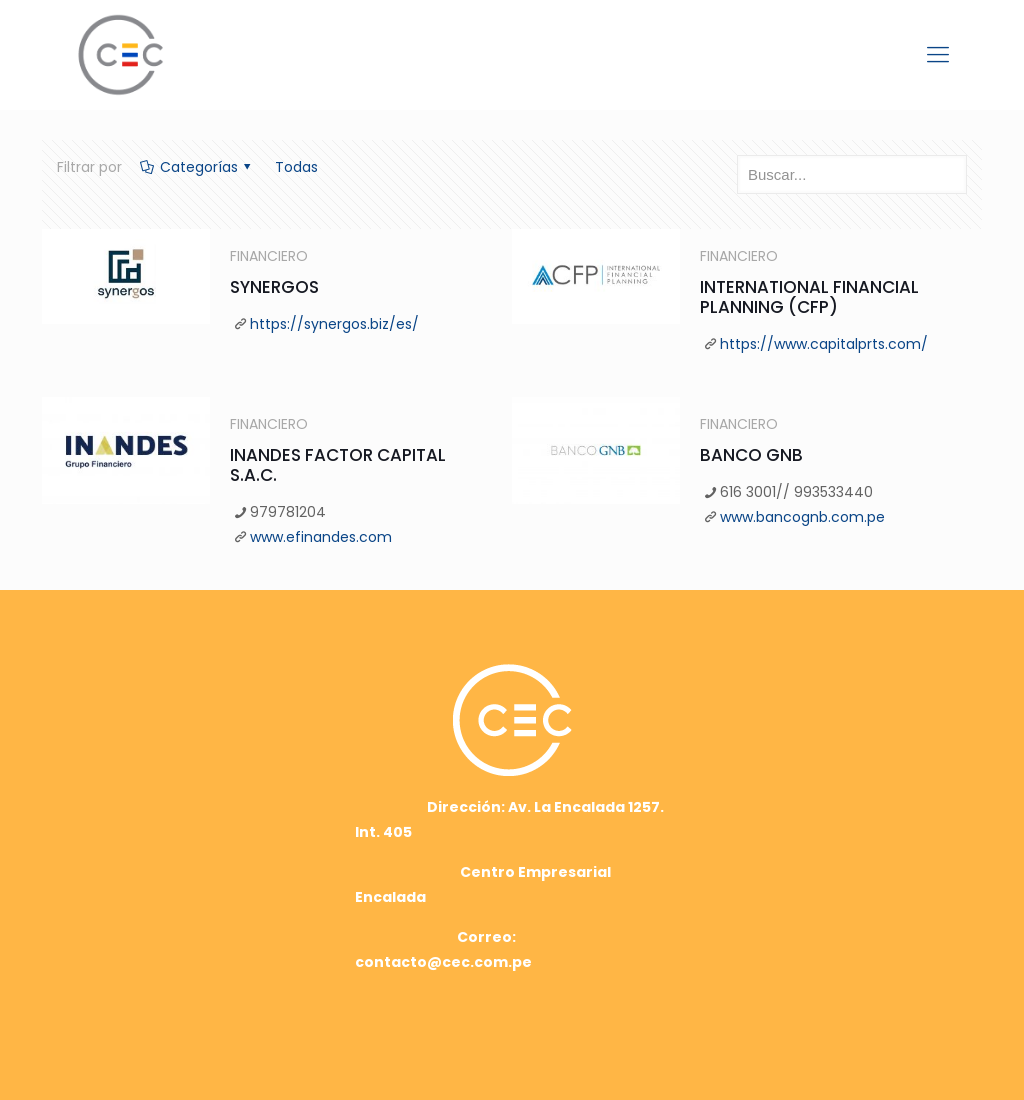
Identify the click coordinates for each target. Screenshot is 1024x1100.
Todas (296, 167)
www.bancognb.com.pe (802, 517)
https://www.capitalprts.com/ (824, 344)
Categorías (197, 167)
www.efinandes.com (321, 537)
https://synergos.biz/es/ (334, 324)
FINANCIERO (269, 256)
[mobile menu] (938, 55)
